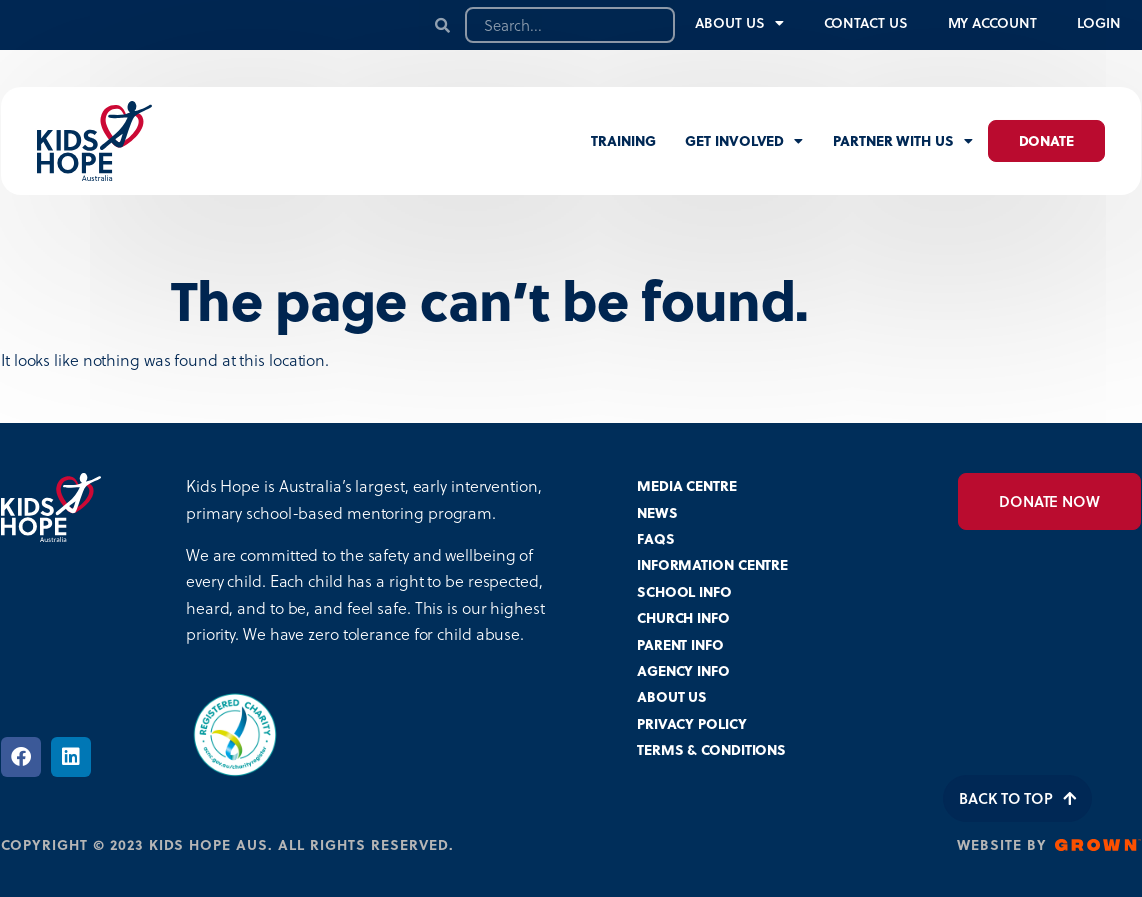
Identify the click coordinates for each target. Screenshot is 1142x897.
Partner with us (902, 141)
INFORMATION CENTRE (712, 564)
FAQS (656, 538)
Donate (1046, 140)
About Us (739, 23)
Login (1099, 22)
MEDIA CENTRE (687, 485)
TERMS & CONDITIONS (711, 749)
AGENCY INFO (683, 670)
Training (623, 140)
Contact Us (866, 22)
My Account (992, 22)
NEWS (657, 512)
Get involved (744, 141)
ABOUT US (672, 696)
